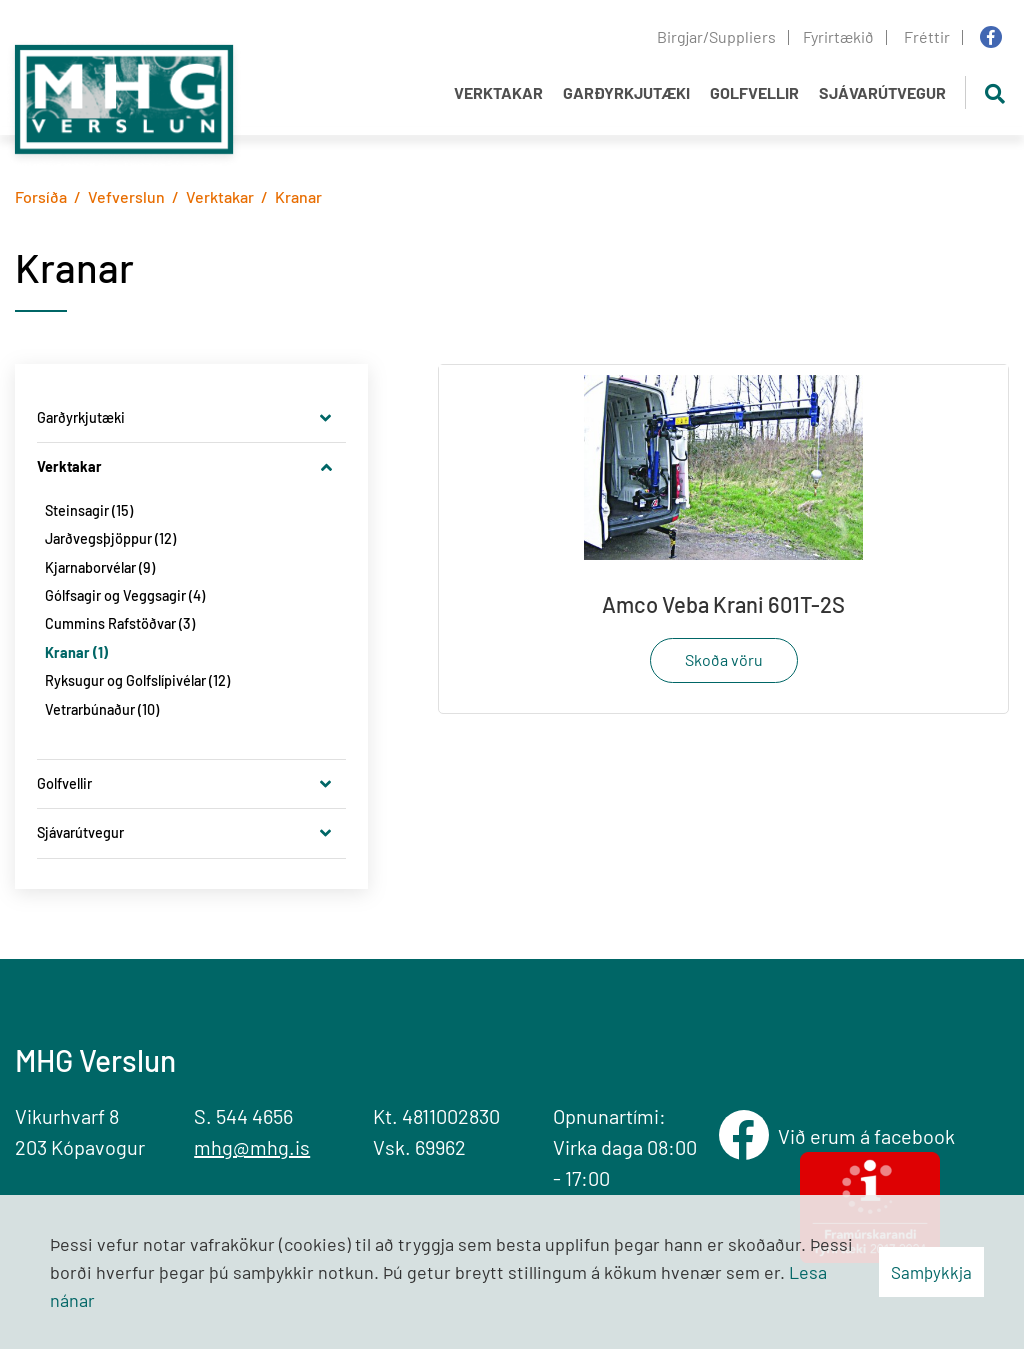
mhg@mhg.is (252, 1147)
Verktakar (220, 196)
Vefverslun (126, 196)
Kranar (298, 196)
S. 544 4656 (243, 1116)
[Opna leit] (994, 92)
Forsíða (41, 196)
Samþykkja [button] (931, 1272)
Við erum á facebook (870, 1136)
